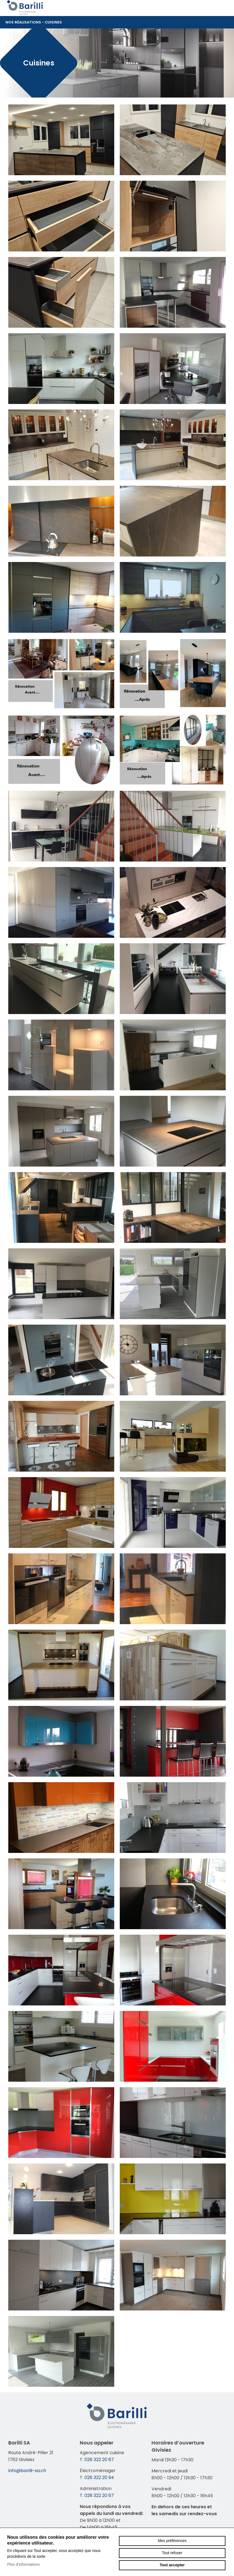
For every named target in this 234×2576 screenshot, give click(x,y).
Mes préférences (172, 2540)
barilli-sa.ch (25, 7)
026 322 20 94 (99, 2477)
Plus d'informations (23, 2564)
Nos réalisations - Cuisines (117, 22)
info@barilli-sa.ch (27, 2470)
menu (224, 8)
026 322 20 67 (99, 2459)
